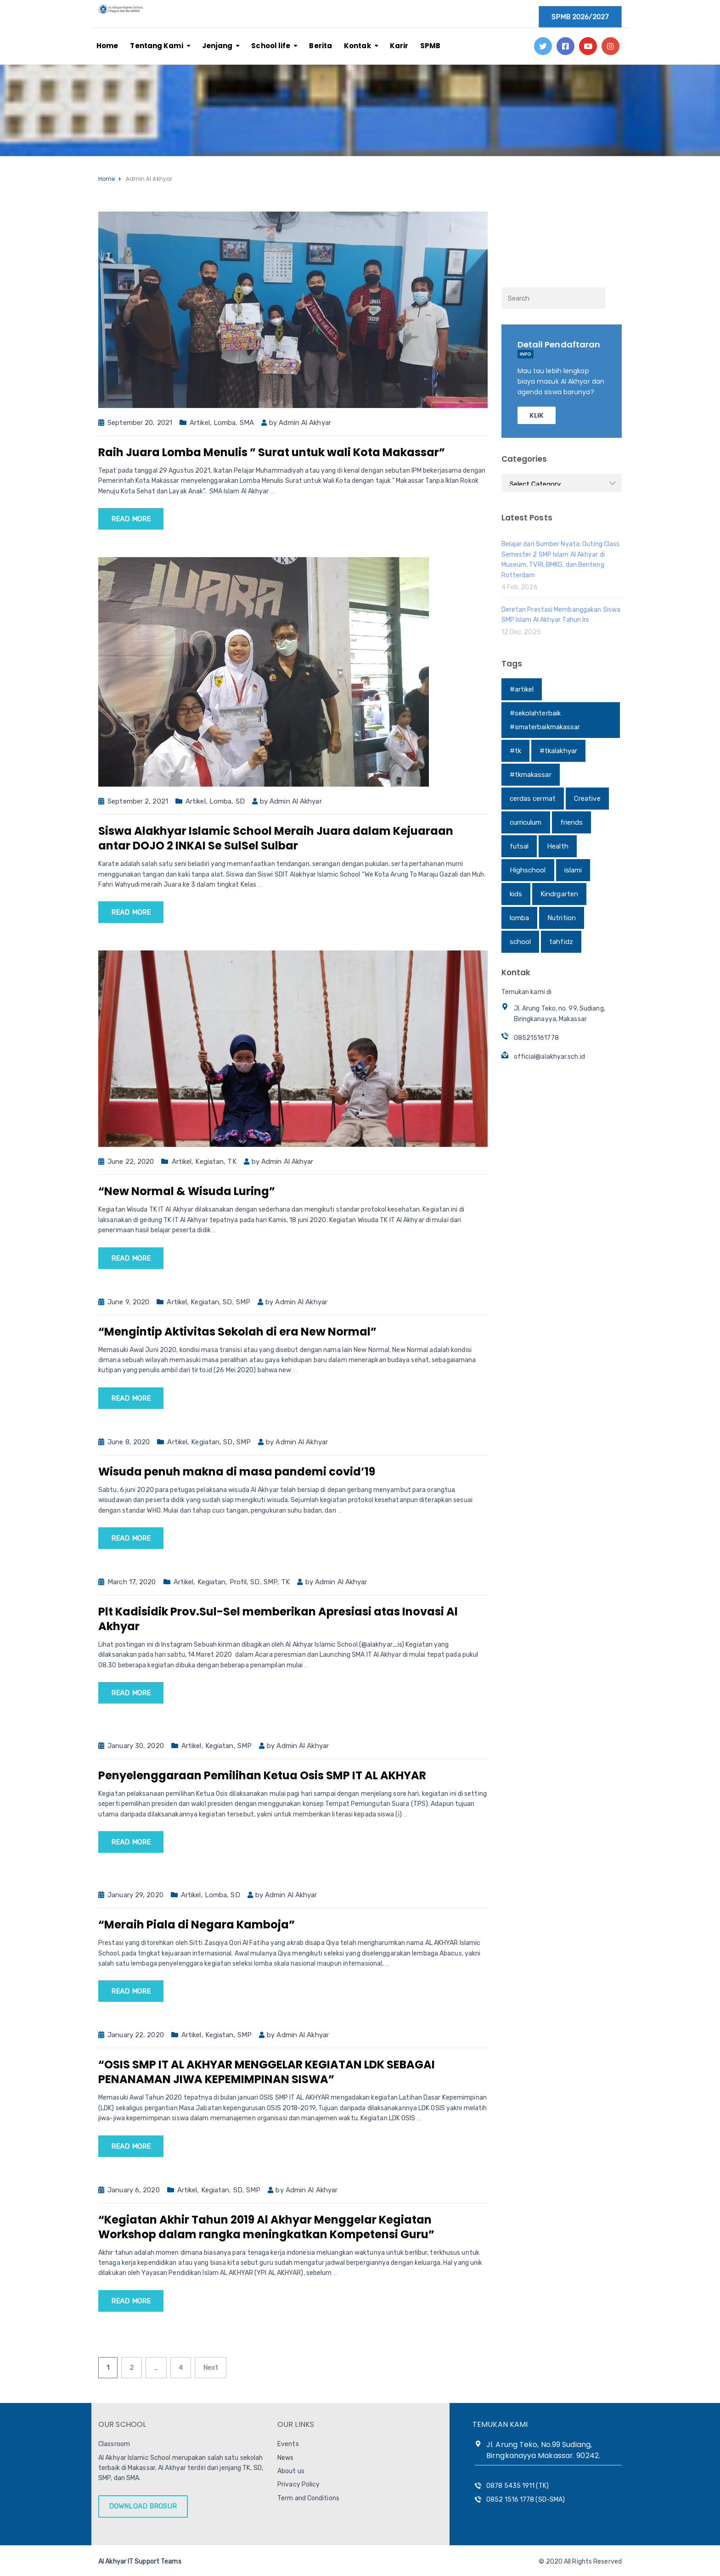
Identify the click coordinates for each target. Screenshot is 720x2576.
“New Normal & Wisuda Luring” (186, 1191)
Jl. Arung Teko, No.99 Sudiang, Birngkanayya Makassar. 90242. (543, 2450)
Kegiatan (209, 1161)
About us (290, 2471)
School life (270, 45)
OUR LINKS (295, 2424)
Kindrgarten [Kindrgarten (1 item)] (559, 894)
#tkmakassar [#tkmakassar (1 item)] (530, 775)
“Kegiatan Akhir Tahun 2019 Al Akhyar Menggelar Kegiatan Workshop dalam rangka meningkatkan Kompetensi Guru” (266, 2227)
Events (288, 2444)
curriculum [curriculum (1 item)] (526, 822)
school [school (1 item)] (520, 942)
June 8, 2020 (128, 1442)
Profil (238, 1582)
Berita (320, 45)
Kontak (357, 45)
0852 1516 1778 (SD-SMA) (525, 2499)
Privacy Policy (298, 2484)
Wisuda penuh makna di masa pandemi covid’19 (236, 1471)
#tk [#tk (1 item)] (515, 751)
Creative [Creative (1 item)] (587, 798)
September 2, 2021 (137, 801)
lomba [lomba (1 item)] (519, 918)
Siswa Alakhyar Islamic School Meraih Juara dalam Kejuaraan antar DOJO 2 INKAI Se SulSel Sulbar (275, 838)
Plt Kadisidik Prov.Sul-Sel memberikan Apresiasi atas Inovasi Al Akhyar (278, 1619)
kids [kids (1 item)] (516, 894)
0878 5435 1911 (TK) (517, 2486)
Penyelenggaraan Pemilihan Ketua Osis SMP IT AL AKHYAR (262, 1775)
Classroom (114, 2444)
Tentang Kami (156, 45)
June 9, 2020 (128, 1302)
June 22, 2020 (130, 1161)
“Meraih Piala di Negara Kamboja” (196, 1924)
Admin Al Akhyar (305, 423)
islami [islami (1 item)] (573, 870)
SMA (247, 423)
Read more (131, 519)
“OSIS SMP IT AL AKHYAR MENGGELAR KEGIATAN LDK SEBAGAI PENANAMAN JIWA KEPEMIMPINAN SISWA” (266, 2072)
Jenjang (217, 45)
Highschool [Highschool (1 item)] (528, 870)
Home (107, 45)
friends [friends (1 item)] (571, 822)
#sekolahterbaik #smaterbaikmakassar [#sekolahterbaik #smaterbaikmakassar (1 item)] (545, 720)
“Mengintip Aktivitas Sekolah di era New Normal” (237, 1331)
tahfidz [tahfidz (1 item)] (561, 942)
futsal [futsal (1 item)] (519, 846)
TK (231, 1161)
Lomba (225, 423)
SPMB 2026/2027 (580, 17)
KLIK (536, 415)
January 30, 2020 (135, 1746)
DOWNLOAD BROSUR (143, 2506)
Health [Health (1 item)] (557, 846)
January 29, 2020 (135, 1895)
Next (210, 2368)
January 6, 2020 (133, 2190)
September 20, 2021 (139, 423)
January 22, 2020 (135, 2035)
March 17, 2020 (131, 1582)
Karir (399, 45)
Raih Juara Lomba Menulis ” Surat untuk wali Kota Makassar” (271, 452)
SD (240, 801)
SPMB (430, 45)
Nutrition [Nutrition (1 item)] (561, 918)
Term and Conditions (308, 2498)
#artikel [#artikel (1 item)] (522, 689)
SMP (243, 1302)
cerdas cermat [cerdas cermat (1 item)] (533, 798)
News (285, 2458)
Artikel (200, 423)
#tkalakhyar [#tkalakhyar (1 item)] (558, 751)
